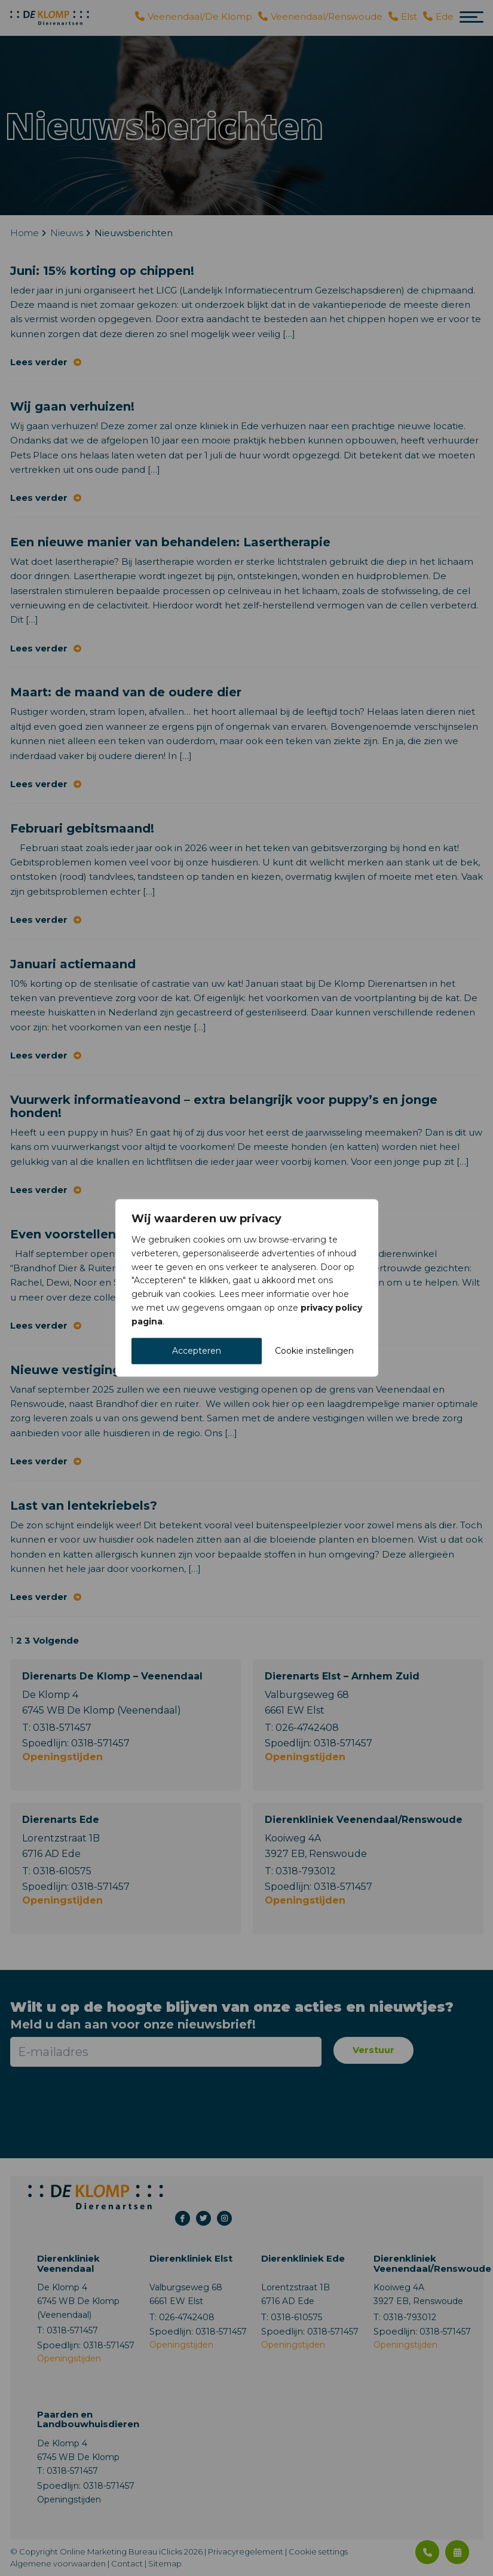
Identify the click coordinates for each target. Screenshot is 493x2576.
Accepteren (196, 1351)
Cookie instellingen (314, 1351)
